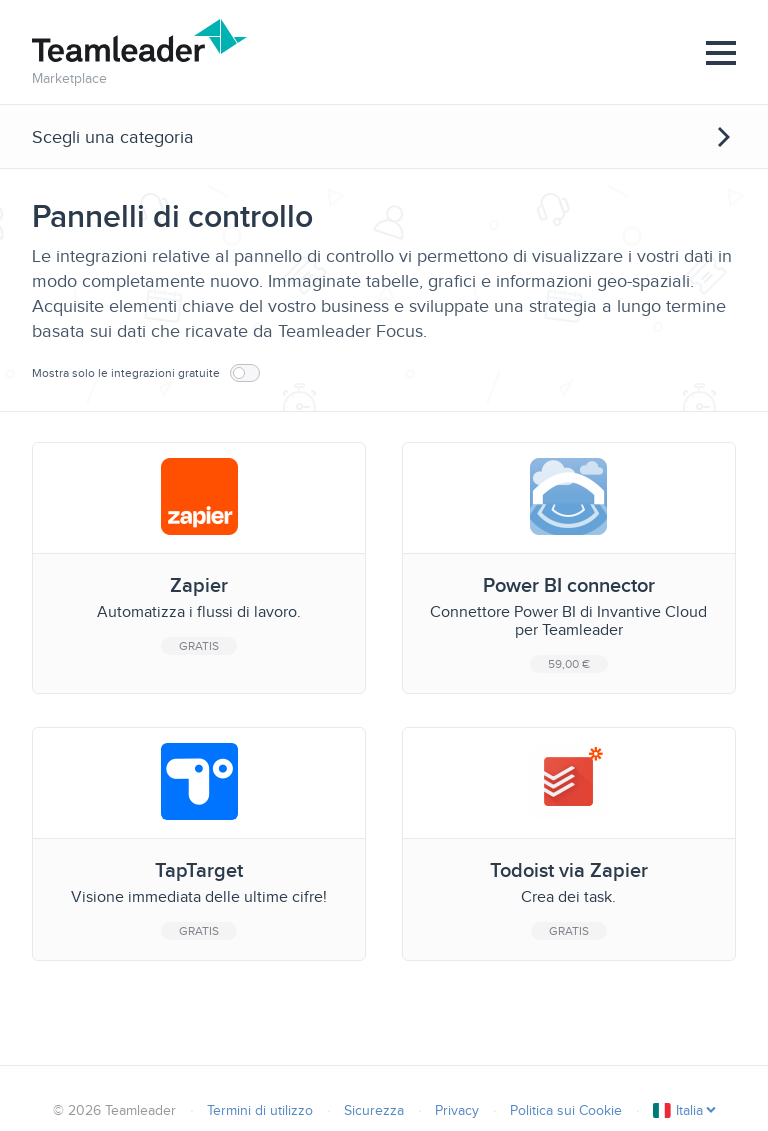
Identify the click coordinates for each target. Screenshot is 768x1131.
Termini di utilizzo (260, 1110)
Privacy (457, 1110)
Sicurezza (374, 1110)
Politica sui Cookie (566, 1110)
